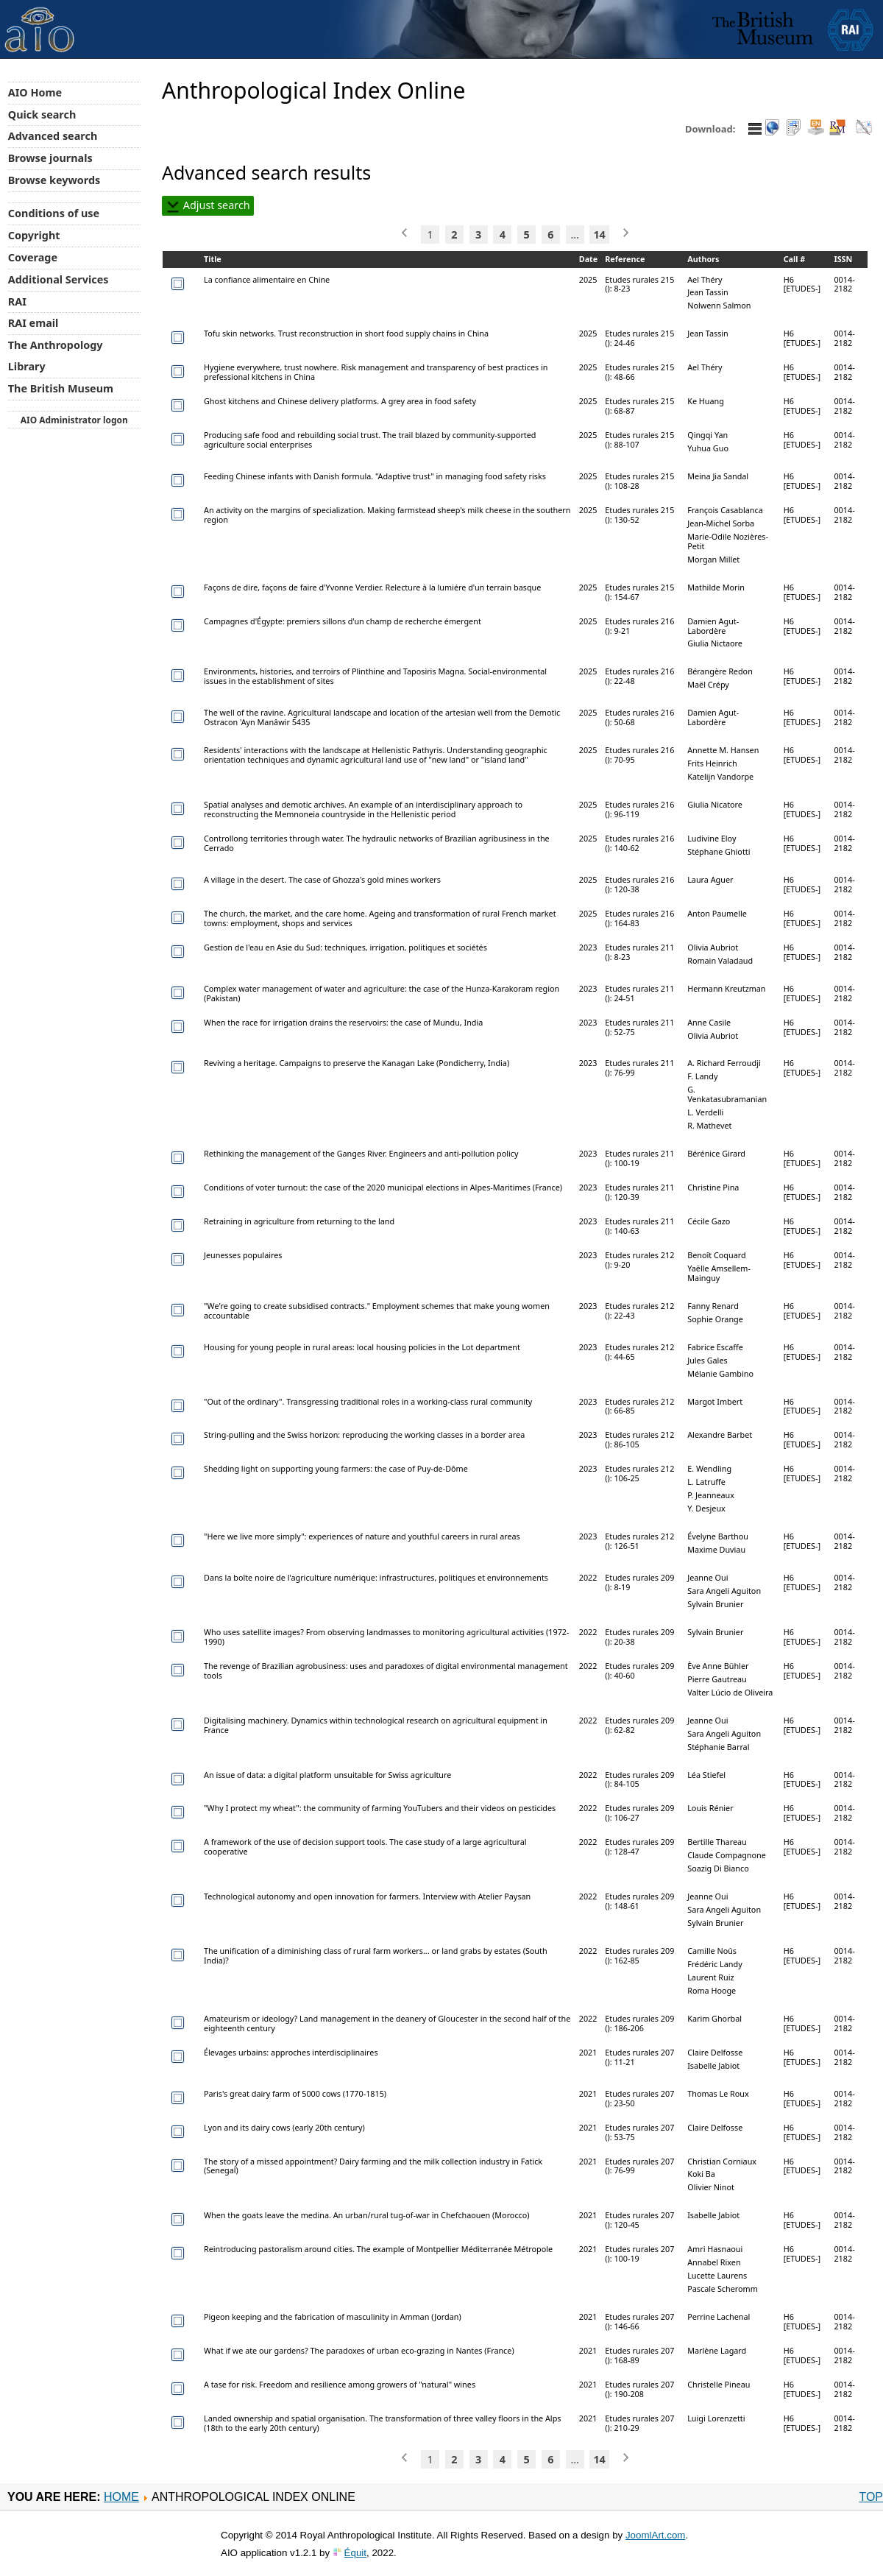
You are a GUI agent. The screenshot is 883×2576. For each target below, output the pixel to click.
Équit (355, 2552)
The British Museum (60, 388)
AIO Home (35, 92)
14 (599, 234)
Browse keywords (54, 180)
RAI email (33, 323)
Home (121, 2497)
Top (871, 2497)
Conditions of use (53, 213)
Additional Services (58, 279)
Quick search (42, 114)
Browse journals (50, 158)
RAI (17, 301)
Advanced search (52, 136)
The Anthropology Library (55, 355)
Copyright (34, 235)
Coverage (32, 257)
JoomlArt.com (655, 2535)
